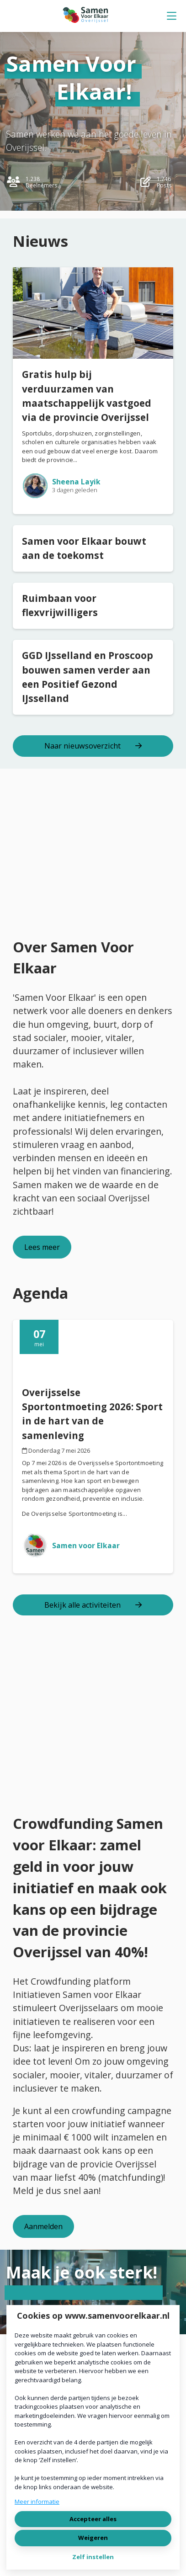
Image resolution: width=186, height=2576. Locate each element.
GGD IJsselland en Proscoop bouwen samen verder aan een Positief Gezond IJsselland (87, 677)
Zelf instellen (93, 2557)
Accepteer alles (93, 2519)
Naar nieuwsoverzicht (93, 746)
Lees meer (42, 1247)
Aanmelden (43, 2226)
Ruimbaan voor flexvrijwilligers (60, 605)
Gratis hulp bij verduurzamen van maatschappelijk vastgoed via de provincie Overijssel (86, 396)
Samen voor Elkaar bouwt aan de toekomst (84, 548)
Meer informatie (37, 2501)
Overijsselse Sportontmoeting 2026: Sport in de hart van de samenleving (92, 1414)
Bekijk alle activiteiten (93, 1605)
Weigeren (93, 2538)
